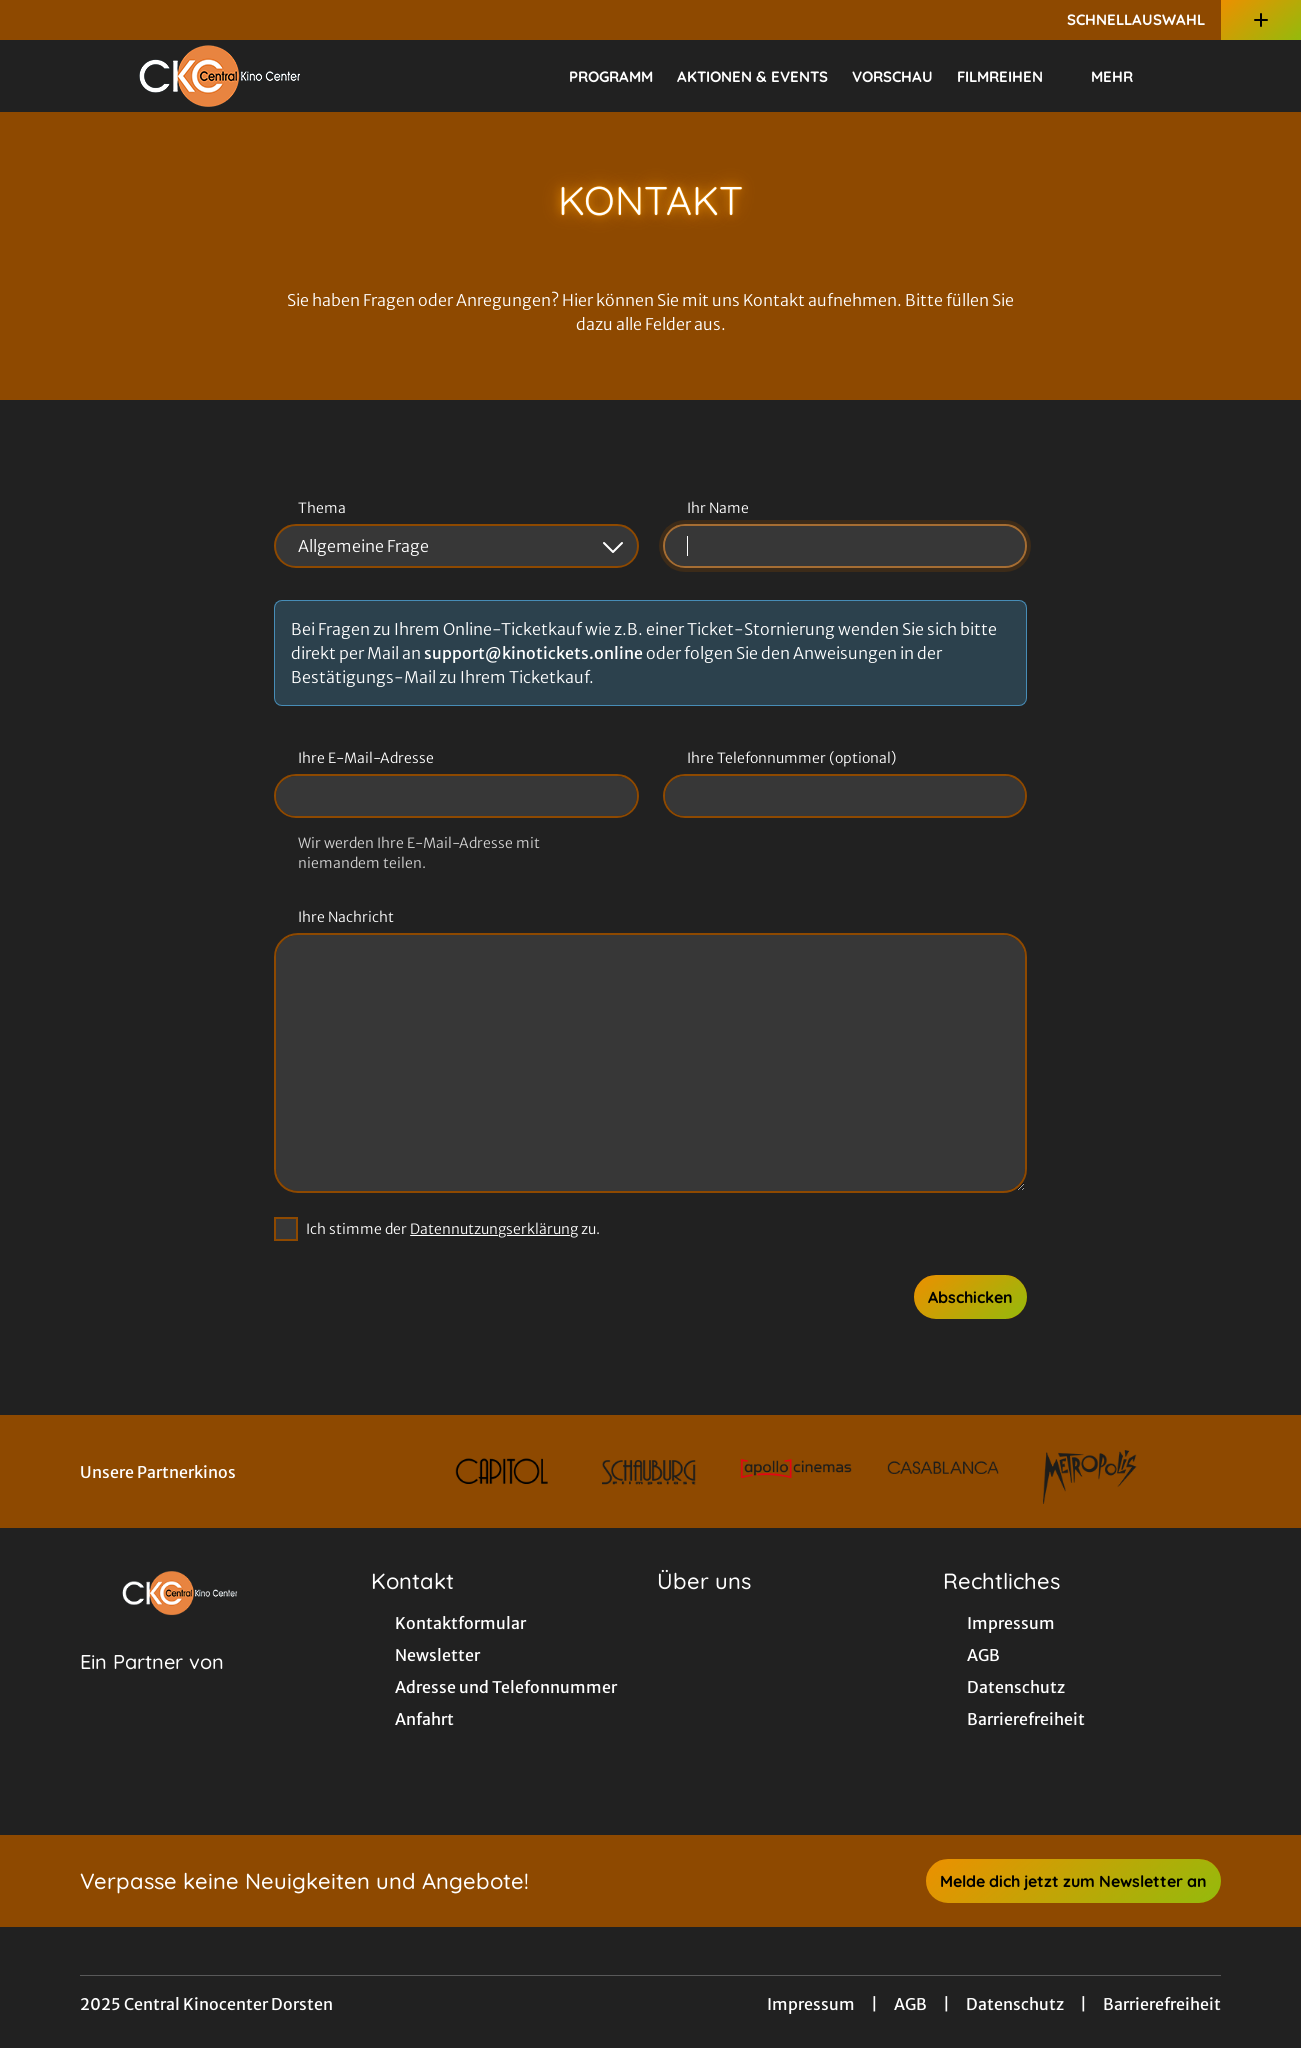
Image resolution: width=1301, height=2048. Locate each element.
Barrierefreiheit (1162, 2004)
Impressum (811, 2004)
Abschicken (970, 1297)
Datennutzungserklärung (494, 1229)
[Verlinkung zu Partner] (502, 1471)
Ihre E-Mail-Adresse (366, 758)
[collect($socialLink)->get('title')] (36, 20)
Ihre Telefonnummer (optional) (791, 758)
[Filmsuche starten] (1201, 76)
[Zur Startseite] (220, 76)
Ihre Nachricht (346, 917)
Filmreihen (1012, 77)
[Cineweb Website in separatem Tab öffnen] (152, 1687)
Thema (322, 508)
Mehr (1124, 77)
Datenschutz (1015, 2004)
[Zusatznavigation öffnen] (1261, 20)
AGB (910, 2004)
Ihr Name (718, 508)
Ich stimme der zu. (453, 1229)
